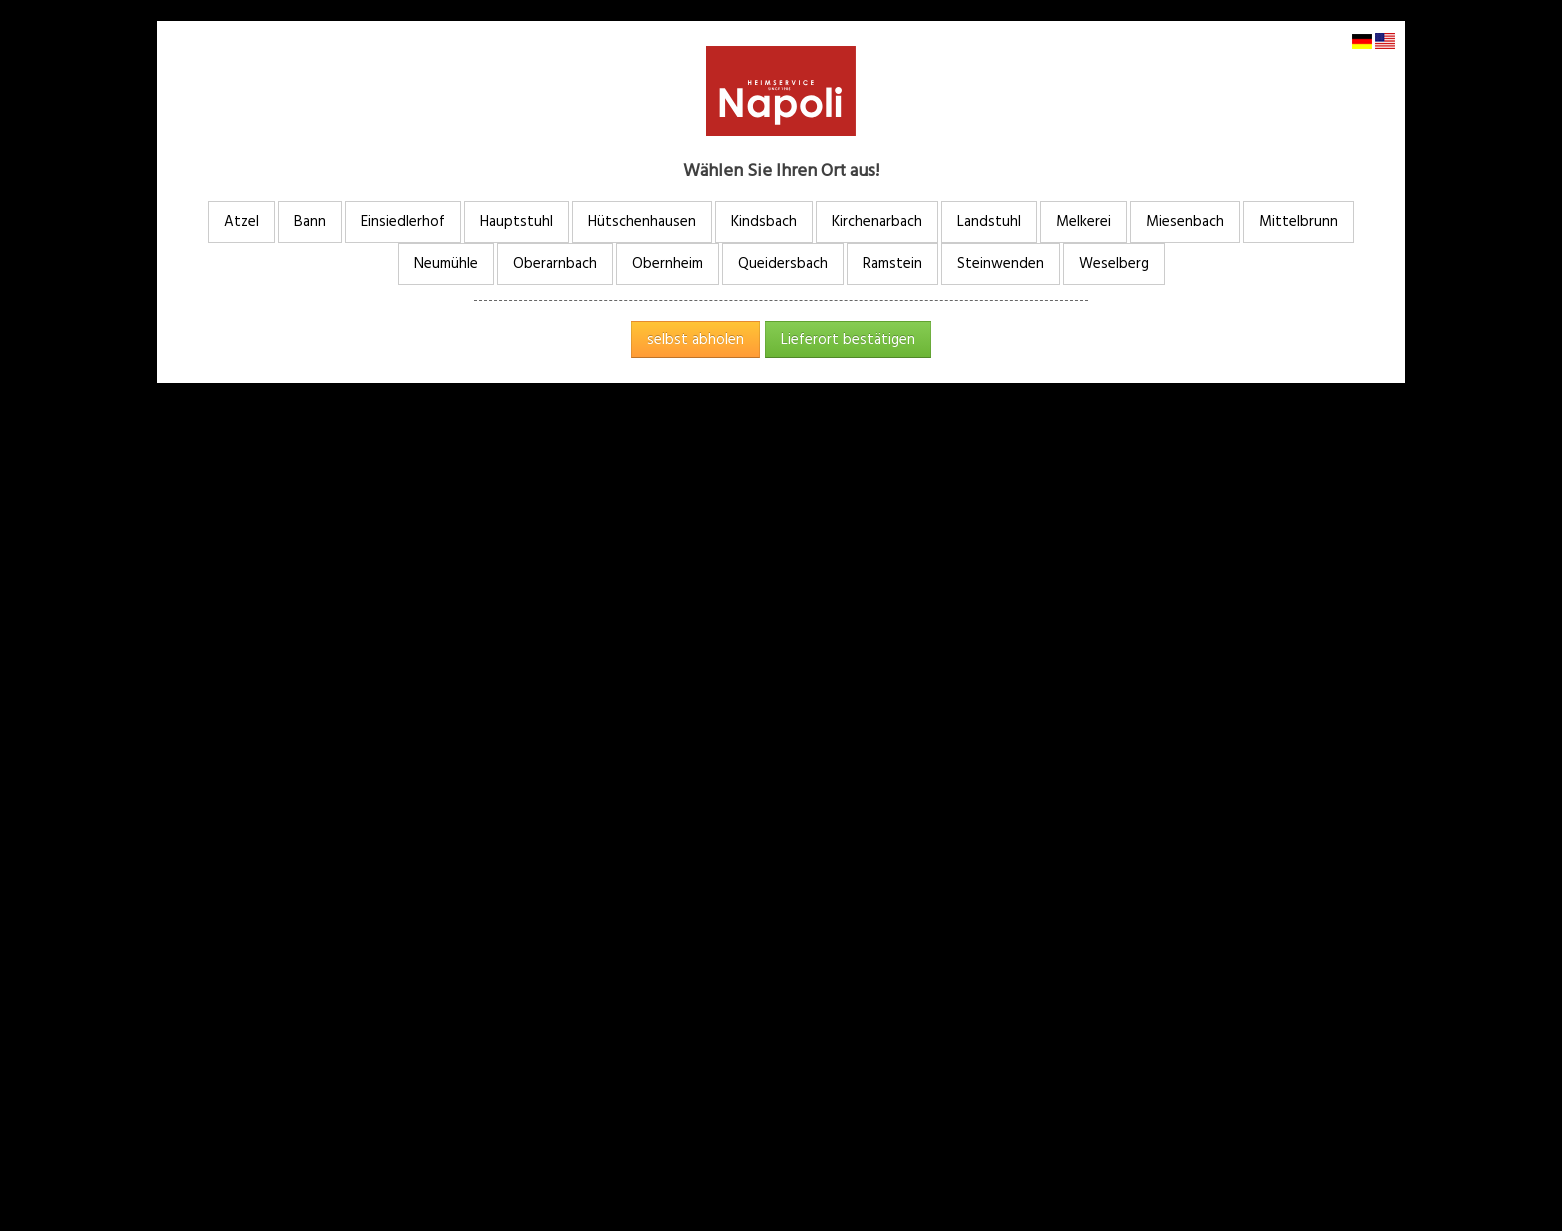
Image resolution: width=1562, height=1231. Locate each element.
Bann (310, 221)
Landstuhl (989, 221)
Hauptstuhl (516, 221)
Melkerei (1083, 221)
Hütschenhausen (642, 221)
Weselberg (1114, 263)
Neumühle (446, 263)
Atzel (241, 221)
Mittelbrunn (1298, 221)
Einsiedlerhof (403, 221)
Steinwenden (1000, 263)
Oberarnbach (555, 263)
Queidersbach (783, 263)
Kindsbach (764, 221)
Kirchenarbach (877, 221)
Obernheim (667, 263)
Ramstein (892, 263)
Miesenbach (1185, 221)
